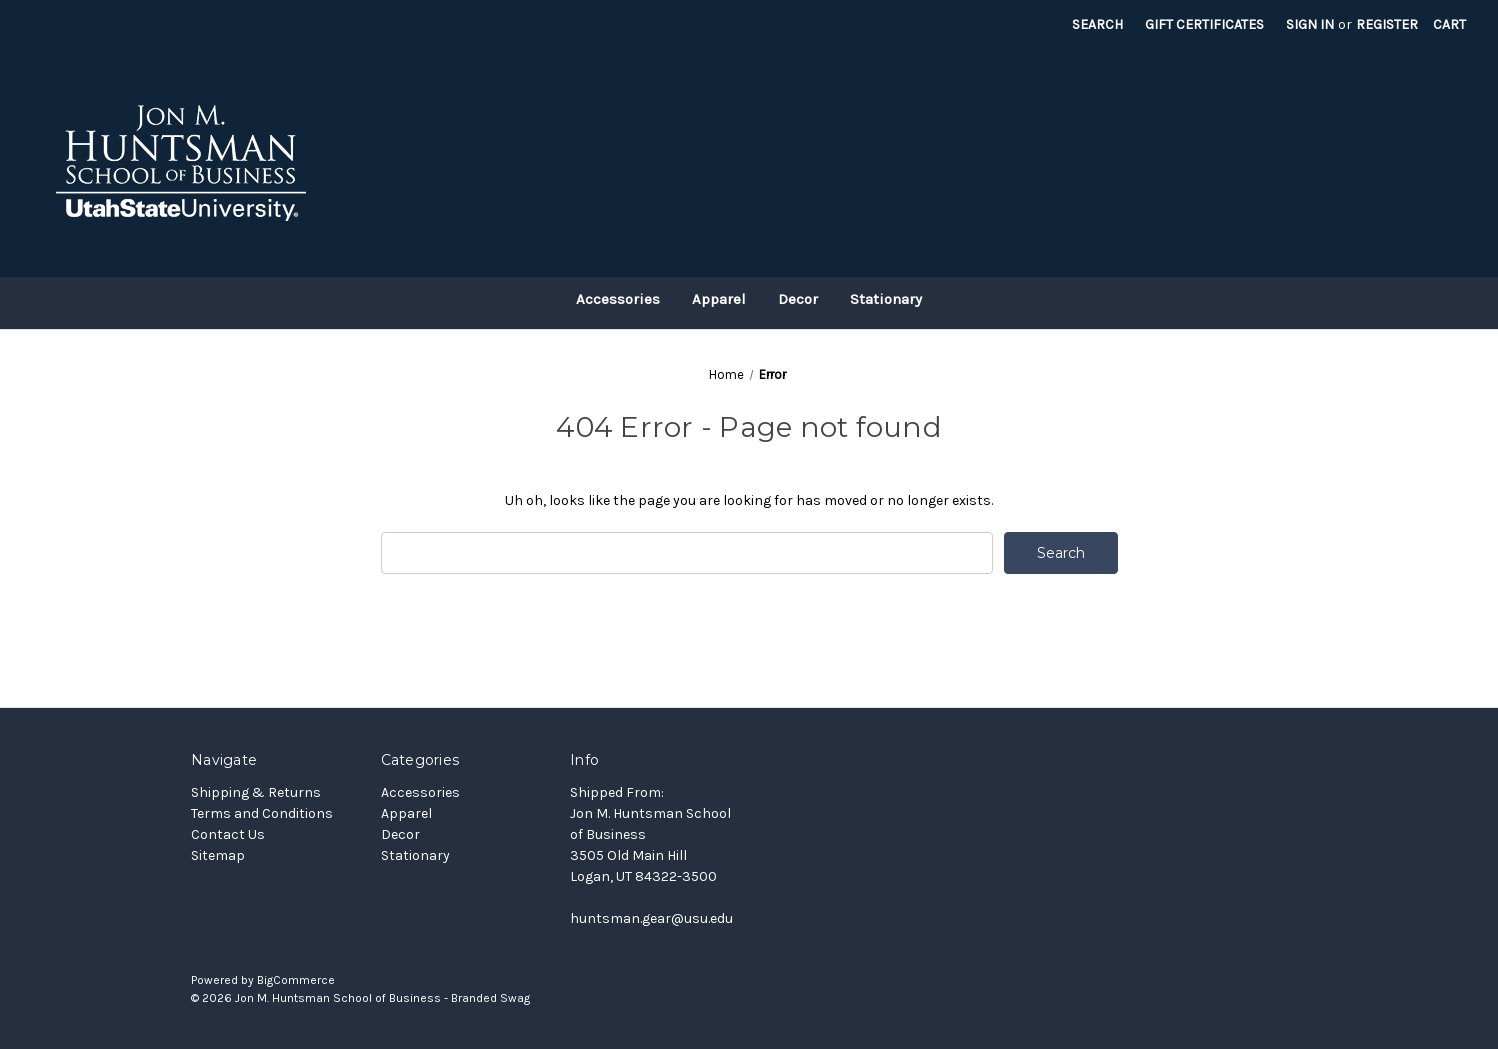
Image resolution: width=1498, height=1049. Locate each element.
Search (1097, 24)
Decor (798, 299)
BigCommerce (296, 980)
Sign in (1310, 24)
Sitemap (218, 855)
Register (1387, 24)
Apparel (719, 299)
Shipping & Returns (256, 792)
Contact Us (228, 834)
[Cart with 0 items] (1449, 24)
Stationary (886, 299)
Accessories (618, 299)
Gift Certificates (1204, 24)
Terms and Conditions (262, 813)
